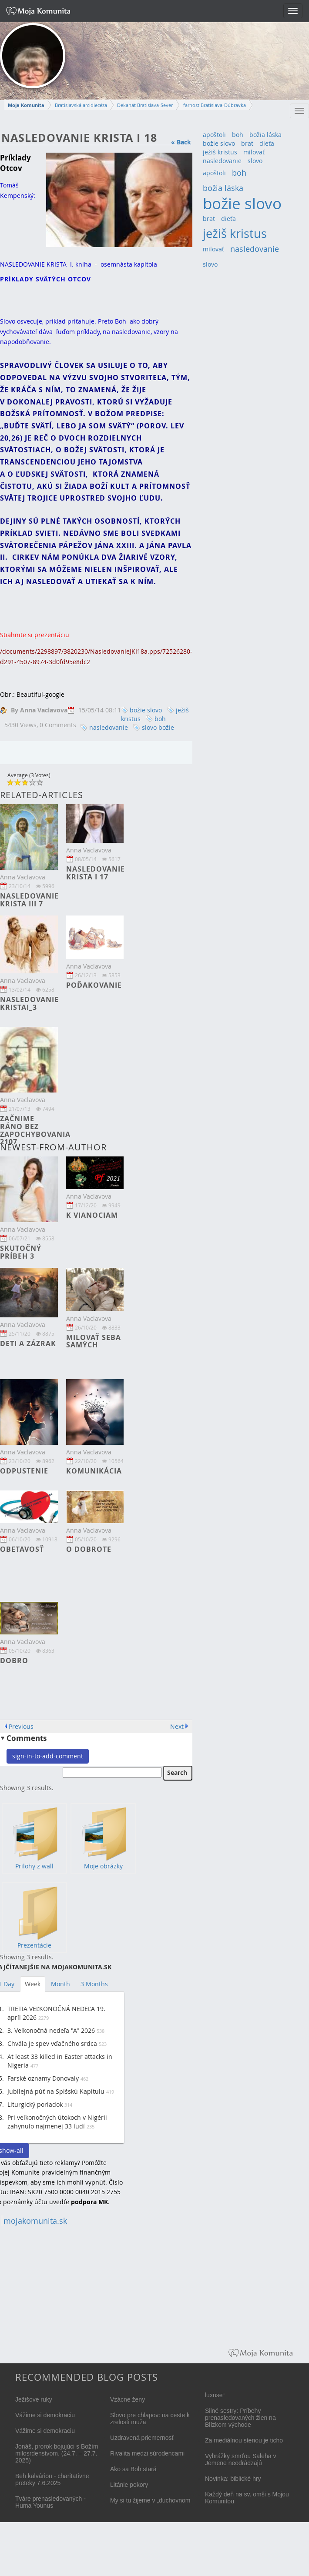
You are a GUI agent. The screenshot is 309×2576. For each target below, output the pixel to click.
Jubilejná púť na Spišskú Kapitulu (55, 2091)
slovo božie (158, 727)
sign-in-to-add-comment (47, 1756)
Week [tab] (32, 1984)
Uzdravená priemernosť (142, 2437)
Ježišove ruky (33, 2399)
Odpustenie (24, 1471)
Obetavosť (22, 1549)
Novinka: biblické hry (233, 2478)
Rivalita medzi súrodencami (147, 2453)
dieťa (266, 143)
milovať (254, 152)
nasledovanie (108, 727)
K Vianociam (92, 1215)
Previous (21, 1726)
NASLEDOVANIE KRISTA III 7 (29, 900)
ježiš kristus (220, 152)
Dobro (14, 1660)
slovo (255, 161)
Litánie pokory (129, 2484)
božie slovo (146, 710)
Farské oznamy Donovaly (43, 2078)
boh (160, 719)
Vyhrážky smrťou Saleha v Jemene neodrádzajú (240, 2459)
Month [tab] (60, 1984)
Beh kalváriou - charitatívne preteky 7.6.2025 (52, 2479)
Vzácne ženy (127, 2399)
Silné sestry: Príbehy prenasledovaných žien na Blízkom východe (240, 2417)
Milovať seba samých (93, 1341)
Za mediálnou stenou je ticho (244, 2440)
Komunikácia (94, 1471)
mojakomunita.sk (35, 2221)
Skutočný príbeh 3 (20, 1252)
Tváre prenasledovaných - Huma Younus (50, 2502)
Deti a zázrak (28, 1343)
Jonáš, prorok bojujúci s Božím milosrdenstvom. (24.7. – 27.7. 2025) (56, 2453)
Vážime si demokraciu (45, 2415)
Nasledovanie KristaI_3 (29, 1003)
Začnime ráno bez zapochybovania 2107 (35, 1130)
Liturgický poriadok (35, 2104)
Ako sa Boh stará (133, 2469)
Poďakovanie (94, 985)
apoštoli (214, 134)
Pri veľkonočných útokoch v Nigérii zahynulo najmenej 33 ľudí (57, 2121)
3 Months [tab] (94, 1984)
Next (177, 1726)
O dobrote (88, 1549)
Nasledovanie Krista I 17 (95, 873)
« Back (181, 142)
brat (247, 143)
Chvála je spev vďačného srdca (52, 2043)
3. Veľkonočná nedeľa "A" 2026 (51, 2030)
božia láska (265, 134)
